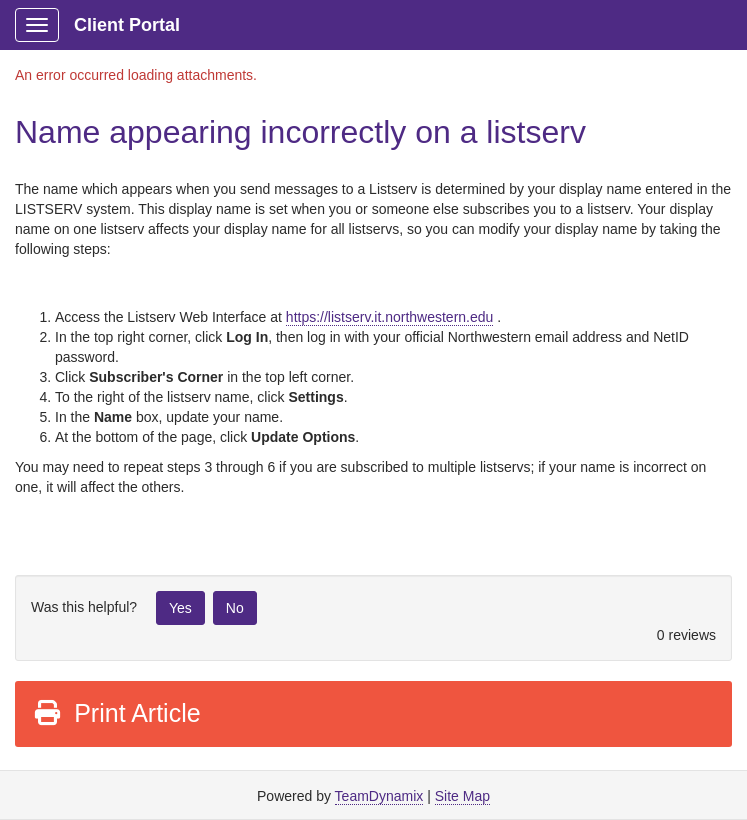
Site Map (462, 796)
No (235, 608)
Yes (180, 608)
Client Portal (127, 25)
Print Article (116, 713)
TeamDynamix (379, 796)
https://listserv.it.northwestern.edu (390, 317)
